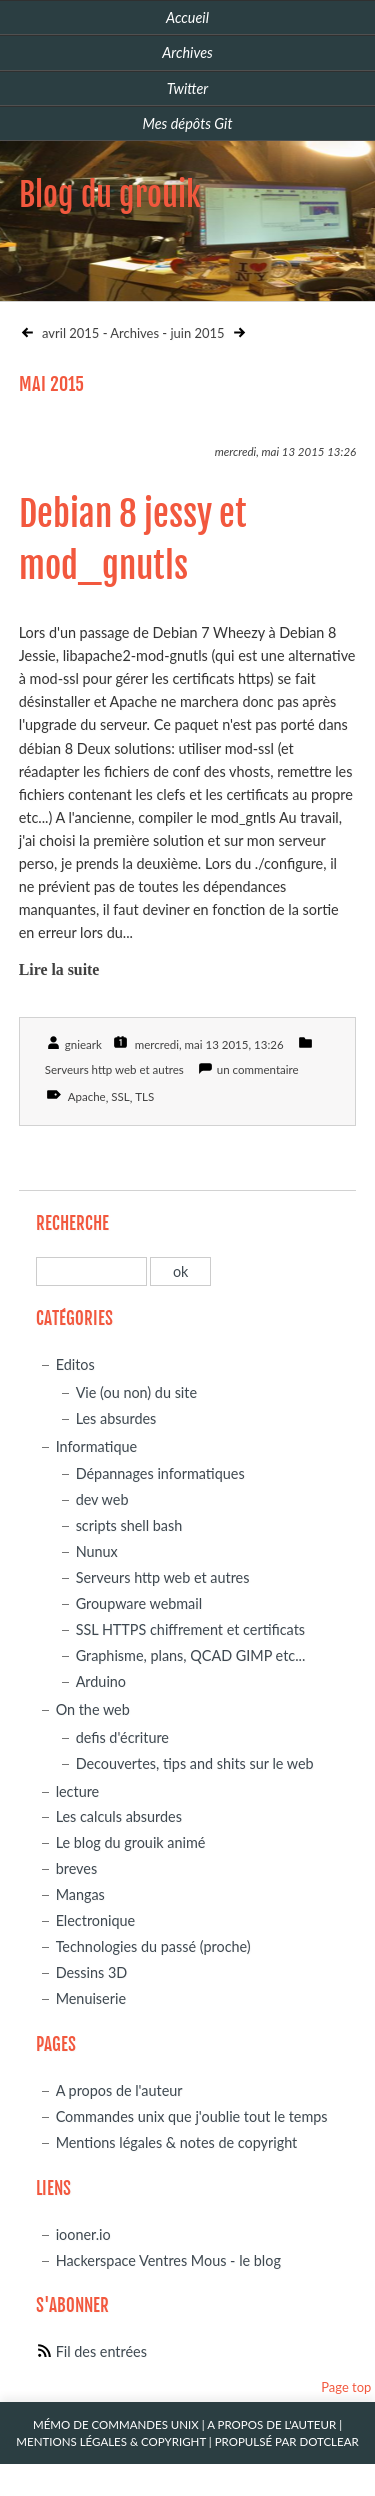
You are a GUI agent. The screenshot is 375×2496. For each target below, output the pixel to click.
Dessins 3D (92, 1972)
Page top (346, 2387)
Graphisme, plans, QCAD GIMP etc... (191, 1655)
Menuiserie (91, 1998)
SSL (120, 1096)
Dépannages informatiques (160, 1473)
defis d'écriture (122, 1737)
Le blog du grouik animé (131, 1842)
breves (77, 1868)
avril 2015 (69, 333)
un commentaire (258, 1069)
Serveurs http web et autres (114, 1069)
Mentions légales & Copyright (111, 2441)
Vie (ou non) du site (136, 1392)
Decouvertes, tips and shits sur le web (195, 1763)
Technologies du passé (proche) (153, 1946)
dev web (102, 1499)
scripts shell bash (129, 1525)
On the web (93, 1709)
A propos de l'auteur (119, 2090)
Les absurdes (116, 1418)
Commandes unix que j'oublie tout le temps (192, 2116)
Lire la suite (59, 969)
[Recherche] (91, 1271)
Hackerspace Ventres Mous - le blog (168, 2260)
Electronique (96, 1920)
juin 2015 (198, 333)
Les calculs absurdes (119, 1816)
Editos (75, 1364)
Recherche (72, 1223)
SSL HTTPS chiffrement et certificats (190, 1629)
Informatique (96, 1446)
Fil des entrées (101, 2351)
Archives (134, 333)
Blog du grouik (110, 195)
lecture (78, 1791)
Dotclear (328, 2441)
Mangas (80, 1894)
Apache (87, 1096)
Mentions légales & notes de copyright (177, 2142)
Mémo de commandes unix (116, 2424)
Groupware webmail (139, 1603)
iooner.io (83, 2234)
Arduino (101, 1681)
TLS (144, 1096)
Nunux (97, 1551)
